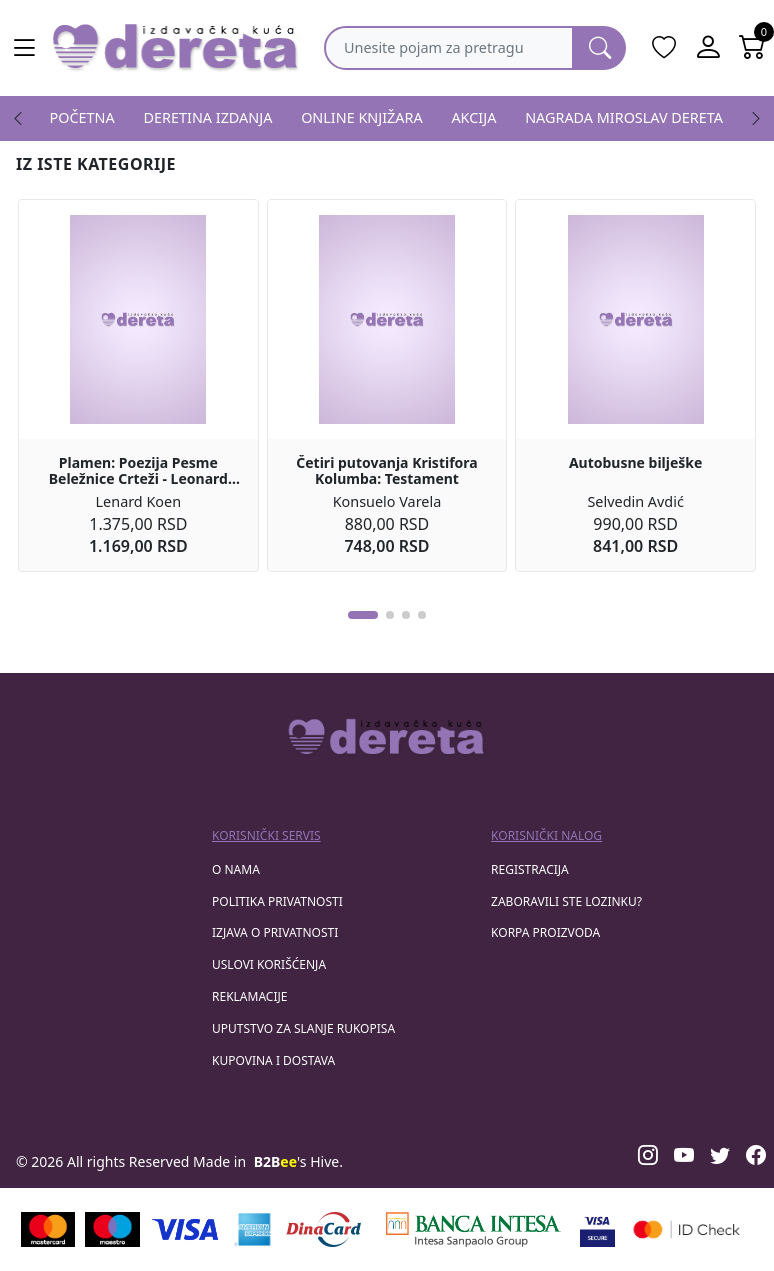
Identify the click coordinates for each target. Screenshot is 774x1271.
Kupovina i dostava (273, 1060)
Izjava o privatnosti (275, 932)
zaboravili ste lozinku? (566, 901)
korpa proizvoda (545, 932)
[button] (363, 615)
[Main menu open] (24, 48)
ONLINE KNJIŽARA (362, 117)
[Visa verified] (597, 1229)
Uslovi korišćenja (269, 964)
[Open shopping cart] (752, 48)
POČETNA (82, 117)
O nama (236, 869)
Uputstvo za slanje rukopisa (303, 1028)
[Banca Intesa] (473, 1229)
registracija (530, 869)
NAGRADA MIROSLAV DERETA (624, 117)
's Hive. (298, 1161)
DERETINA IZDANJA (208, 117)
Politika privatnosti (277, 901)
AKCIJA (473, 117)
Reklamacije (249, 996)
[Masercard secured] (686, 1229)
